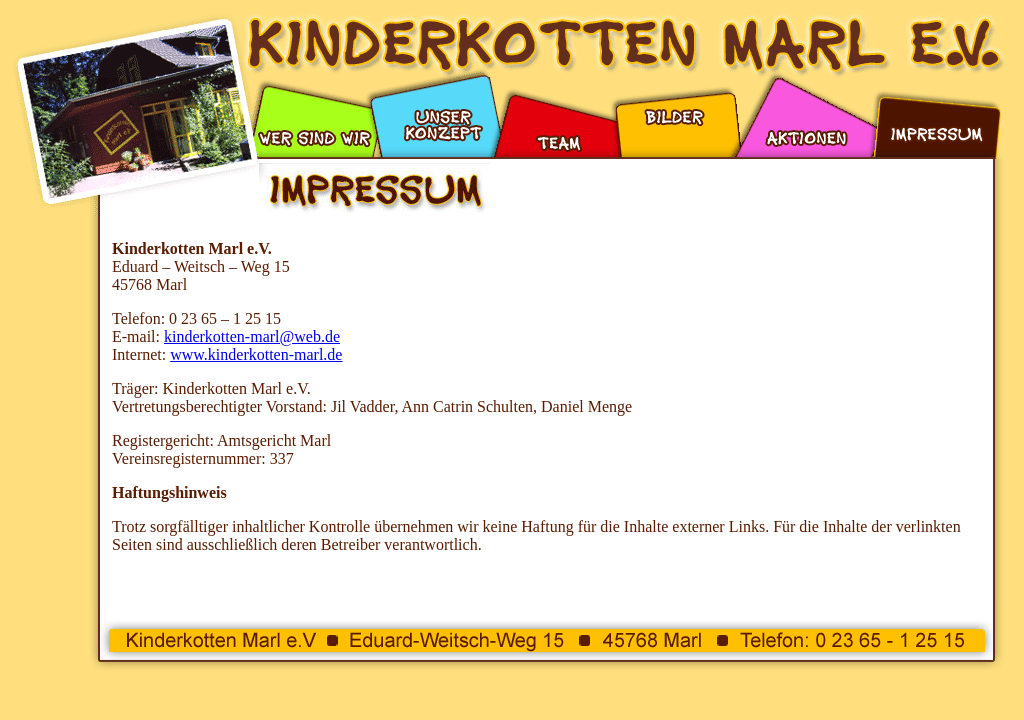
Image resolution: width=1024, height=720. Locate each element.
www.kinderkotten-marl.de (256, 354)
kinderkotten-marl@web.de (252, 336)
